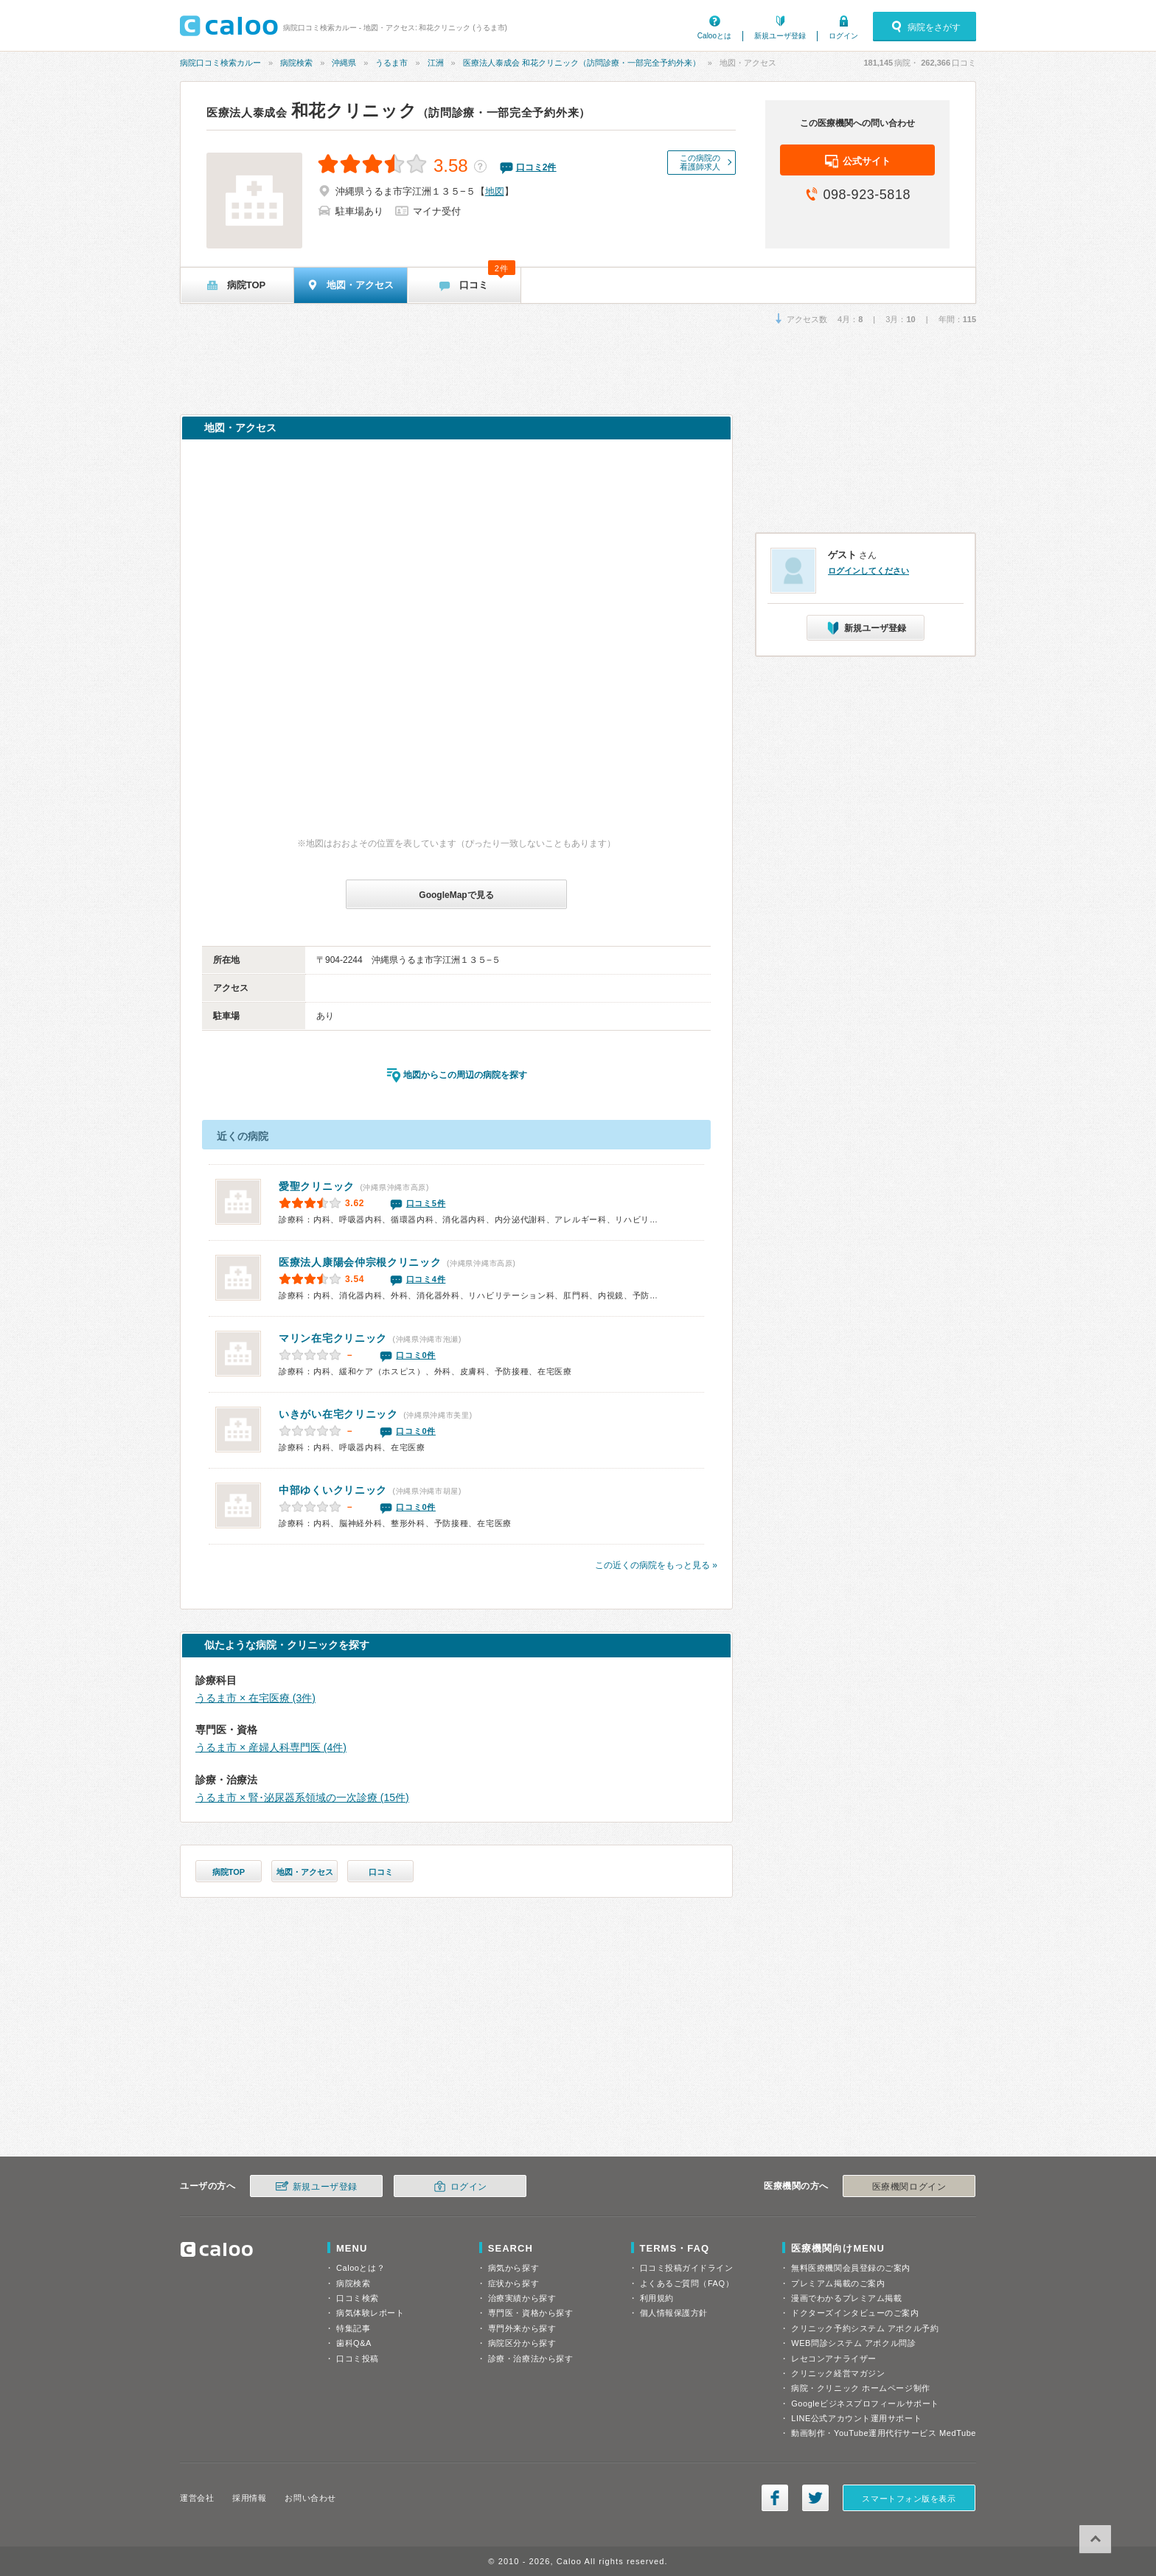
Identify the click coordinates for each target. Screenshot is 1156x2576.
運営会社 (197, 2497)
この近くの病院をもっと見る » (656, 1565)
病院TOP (228, 1871)
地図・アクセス (304, 1871)
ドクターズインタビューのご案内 (855, 2312)
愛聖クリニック (317, 1186)
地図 (494, 191)
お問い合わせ (310, 2497)
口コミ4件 (426, 1279)
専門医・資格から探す (531, 2312)
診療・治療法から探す (531, 2358)
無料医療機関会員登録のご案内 (850, 2267)
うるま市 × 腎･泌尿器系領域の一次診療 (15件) (302, 1797)
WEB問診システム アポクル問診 (853, 2343)
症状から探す (513, 2283)
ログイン (843, 36)
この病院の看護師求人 (700, 162)
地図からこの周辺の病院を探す (465, 1075)
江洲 (436, 62)
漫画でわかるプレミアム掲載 (846, 2298)
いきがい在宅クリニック (338, 1414)
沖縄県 (344, 62)
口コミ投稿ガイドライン (687, 2267)
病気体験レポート (370, 2312)
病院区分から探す (522, 2343)
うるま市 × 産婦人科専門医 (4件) (271, 1747)
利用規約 (657, 2298)
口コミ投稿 (357, 2358)
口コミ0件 (416, 1355)
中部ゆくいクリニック (333, 1490)
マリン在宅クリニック (333, 1338)
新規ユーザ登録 (780, 36)
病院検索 (296, 62)
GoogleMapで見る (456, 895)
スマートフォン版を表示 (908, 2498)
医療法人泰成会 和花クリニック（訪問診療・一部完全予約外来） (581, 62)
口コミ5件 (426, 1203)
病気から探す (513, 2267)
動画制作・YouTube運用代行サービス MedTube (883, 2433)
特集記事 (353, 2328)
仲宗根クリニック (360, 1262)
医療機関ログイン (909, 2187)
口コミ (381, 1871)
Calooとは (714, 36)
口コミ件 (536, 167)
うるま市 (391, 62)
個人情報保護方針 (674, 2312)
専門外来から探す (522, 2328)
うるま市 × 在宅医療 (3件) (255, 1698)
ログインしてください (868, 570)
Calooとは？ (360, 2267)
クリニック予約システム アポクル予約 (865, 2328)
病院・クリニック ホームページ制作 (860, 2388)
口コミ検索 (357, 2298)
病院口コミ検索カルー (220, 62)
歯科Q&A (354, 2343)
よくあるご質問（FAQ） (687, 2283)
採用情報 (249, 2497)
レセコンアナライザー (834, 2358)
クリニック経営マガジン (838, 2373)
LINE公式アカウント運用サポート (856, 2418)
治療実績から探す (522, 2298)
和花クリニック (398, 110)
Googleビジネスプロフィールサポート (865, 2403)
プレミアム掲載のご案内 (838, 2283)
